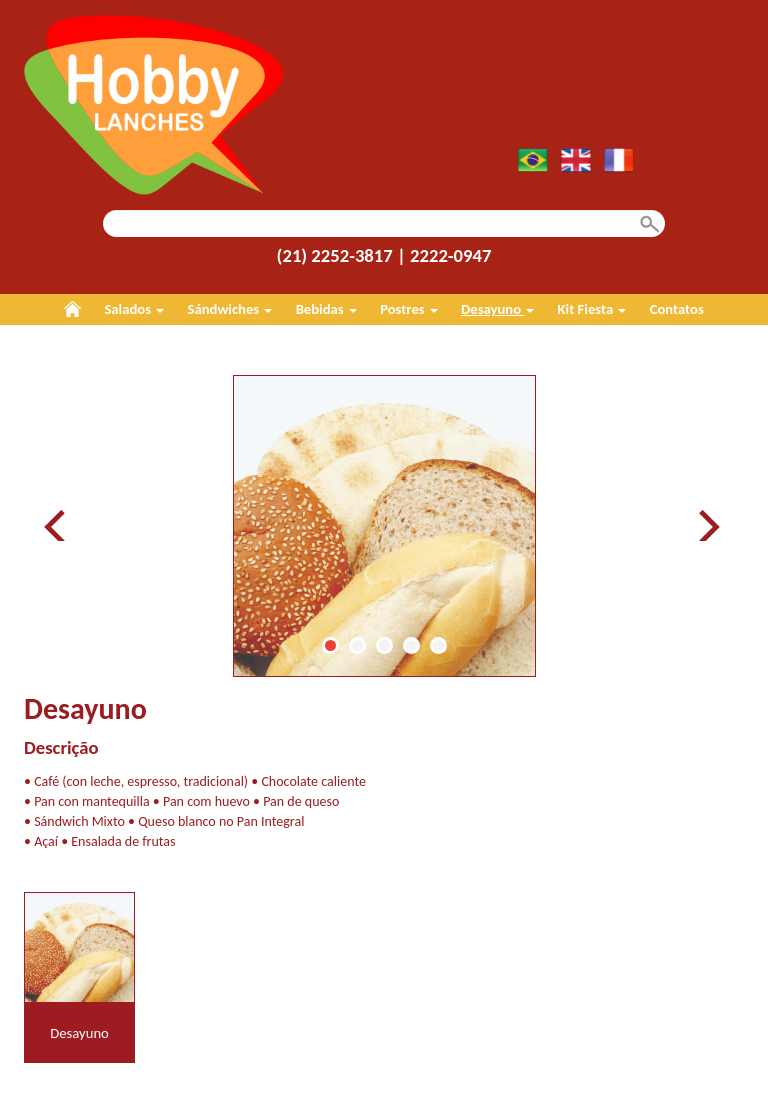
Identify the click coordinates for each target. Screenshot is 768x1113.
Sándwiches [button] (230, 309)
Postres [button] (409, 309)
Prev (60, 525)
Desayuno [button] (497, 309)
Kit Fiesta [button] (592, 309)
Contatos (677, 309)
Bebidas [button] (326, 309)
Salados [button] (134, 309)
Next (708, 525)
